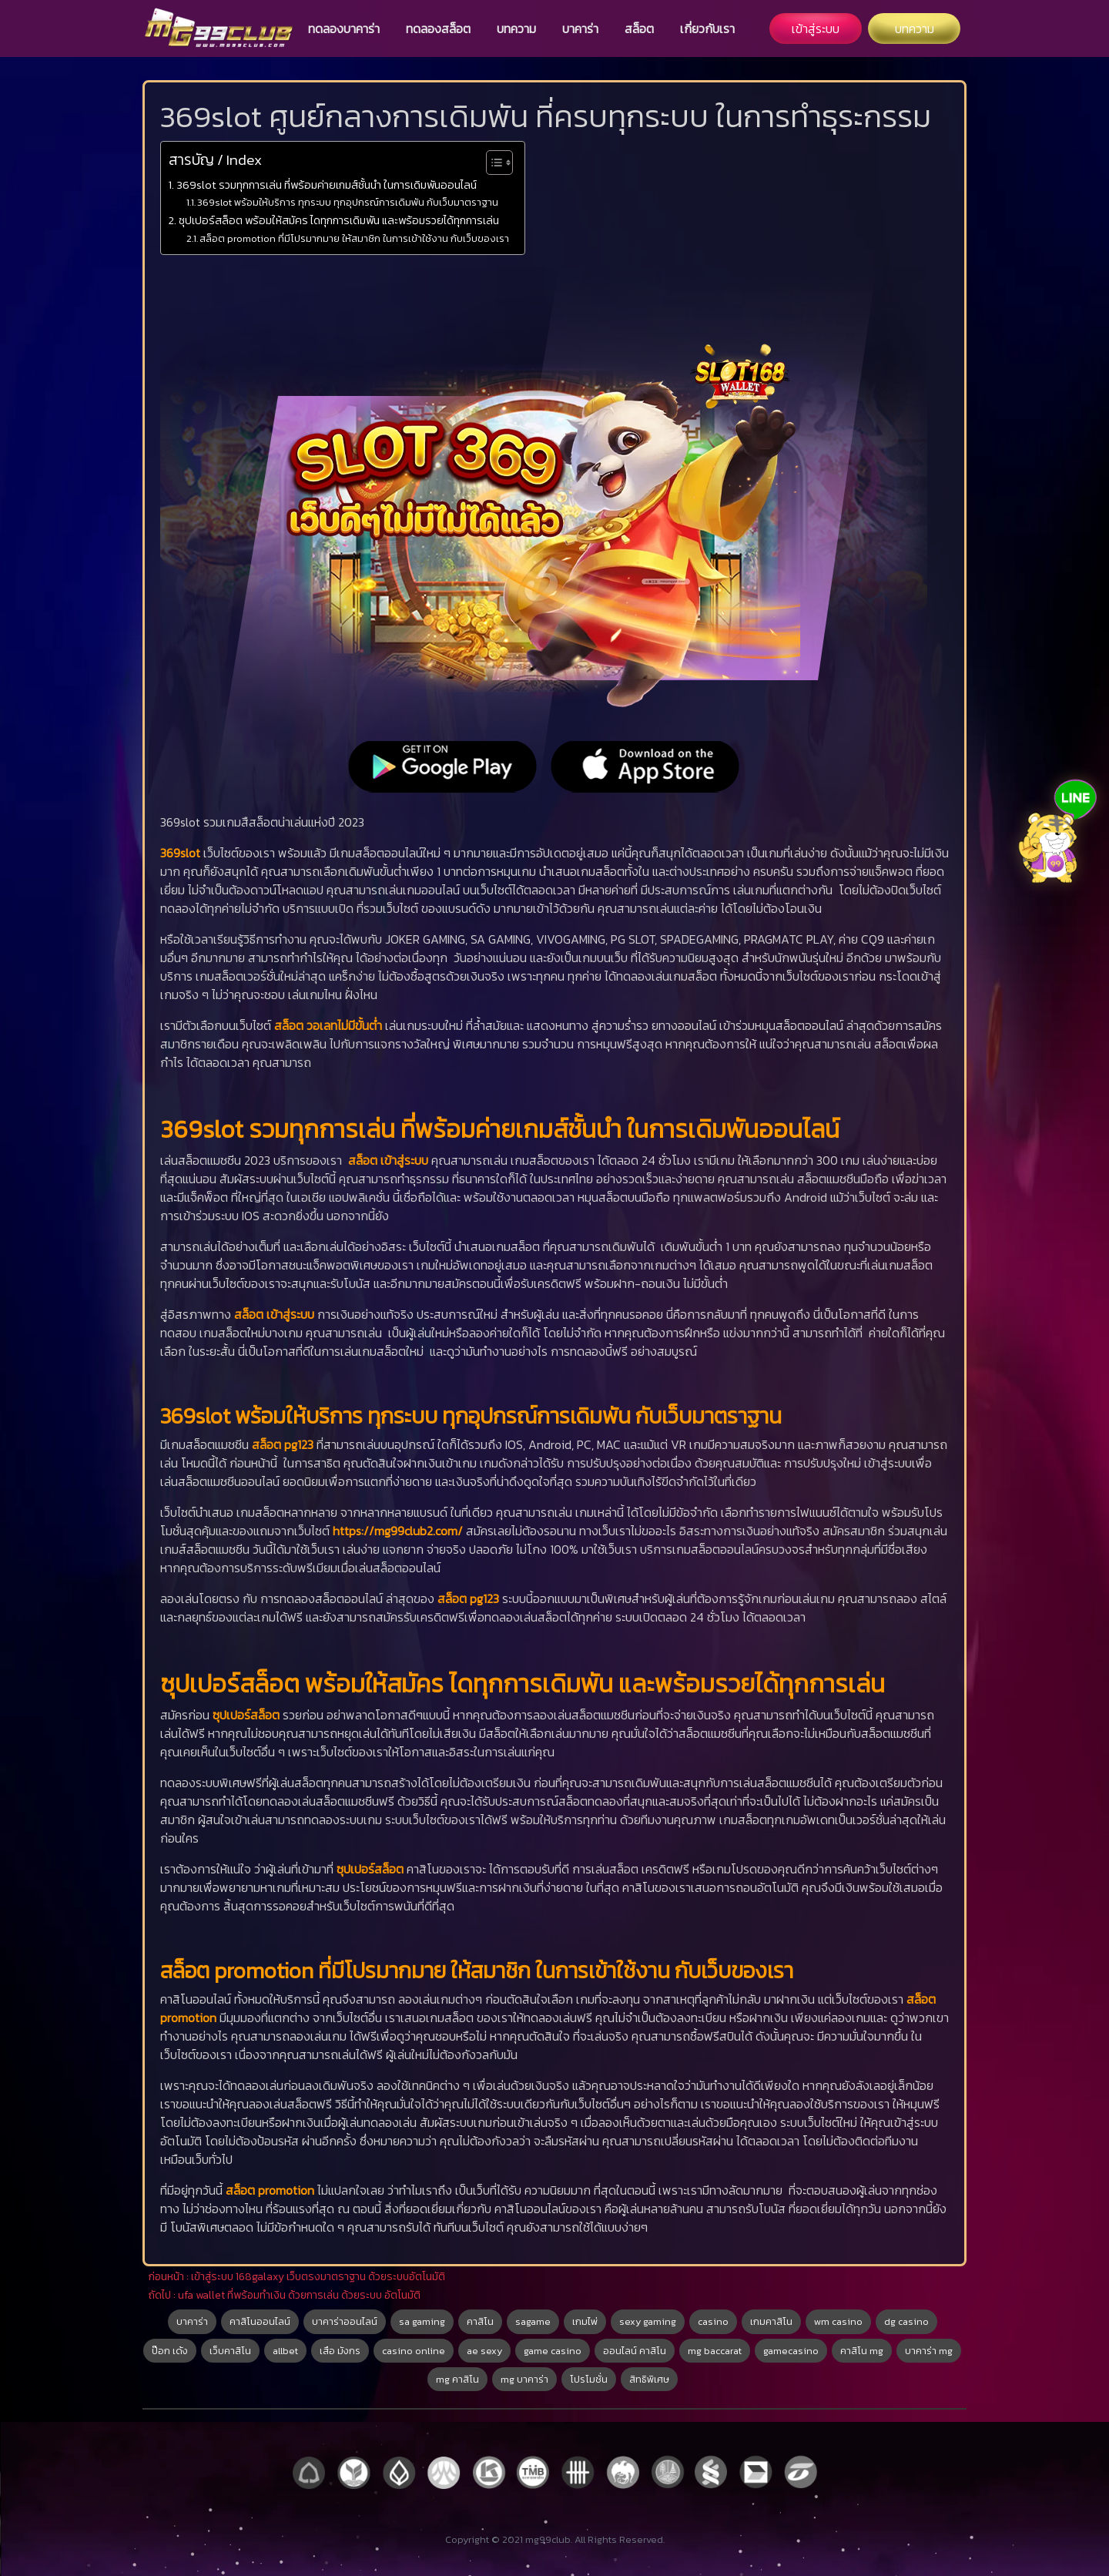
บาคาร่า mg (929, 2350)
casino (713, 2321)
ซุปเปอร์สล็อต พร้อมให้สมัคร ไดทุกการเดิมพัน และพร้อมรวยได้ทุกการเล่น (339, 220)
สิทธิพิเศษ (649, 2379)
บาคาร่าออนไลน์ (344, 2321)
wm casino (838, 2321)
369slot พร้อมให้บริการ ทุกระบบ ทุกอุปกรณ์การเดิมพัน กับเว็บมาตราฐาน (347, 202)
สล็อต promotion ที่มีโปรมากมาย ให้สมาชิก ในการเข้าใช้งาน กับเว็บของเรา (354, 238)
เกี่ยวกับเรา (707, 28)
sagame (533, 2321)
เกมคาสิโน (771, 2321)
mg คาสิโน (457, 2379)
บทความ (516, 28)
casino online (413, 2350)
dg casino (906, 2321)
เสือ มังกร (340, 2350)
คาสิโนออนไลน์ (260, 2321)
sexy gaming (647, 2321)
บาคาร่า (580, 28)
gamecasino (791, 2350)
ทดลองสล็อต (438, 28)
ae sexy (484, 2350)
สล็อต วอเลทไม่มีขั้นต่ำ (328, 1025)
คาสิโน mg (861, 2350)
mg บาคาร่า (524, 2379)
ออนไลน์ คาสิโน (634, 2350)
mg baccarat (715, 2350)
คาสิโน (480, 2321)
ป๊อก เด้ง (170, 2350)
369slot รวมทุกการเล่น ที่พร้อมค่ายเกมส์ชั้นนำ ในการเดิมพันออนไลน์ (326, 184)
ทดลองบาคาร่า (344, 28)
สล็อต (639, 28)
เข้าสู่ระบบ (815, 28)
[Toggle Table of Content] (491, 162)
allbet (285, 2350)
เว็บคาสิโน (230, 2350)
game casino (552, 2350)
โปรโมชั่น (589, 2379)
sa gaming (422, 2321)
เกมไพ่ (585, 2321)
